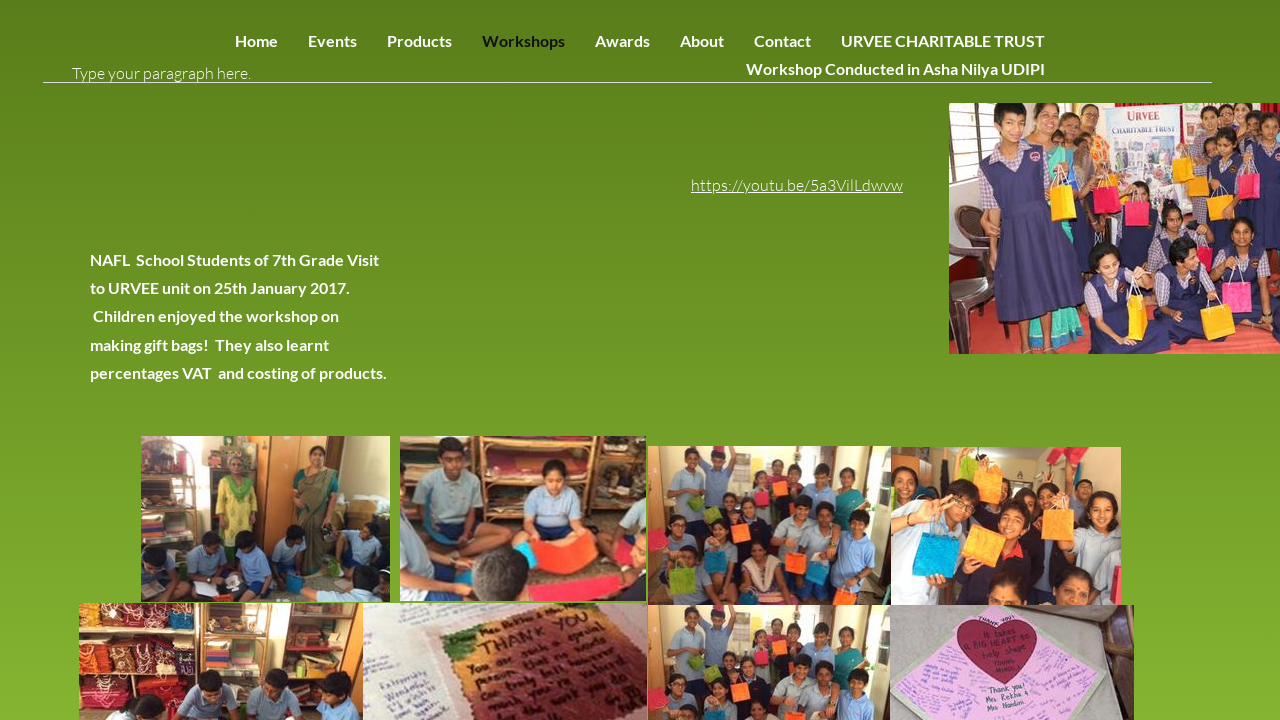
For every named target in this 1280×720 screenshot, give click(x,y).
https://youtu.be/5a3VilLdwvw (797, 185)
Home (256, 40)
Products (419, 40)
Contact (782, 40)
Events (332, 40)
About (702, 40)
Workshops (523, 40)
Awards (622, 40)
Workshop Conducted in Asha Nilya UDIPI (895, 68)
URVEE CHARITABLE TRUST (943, 40)
